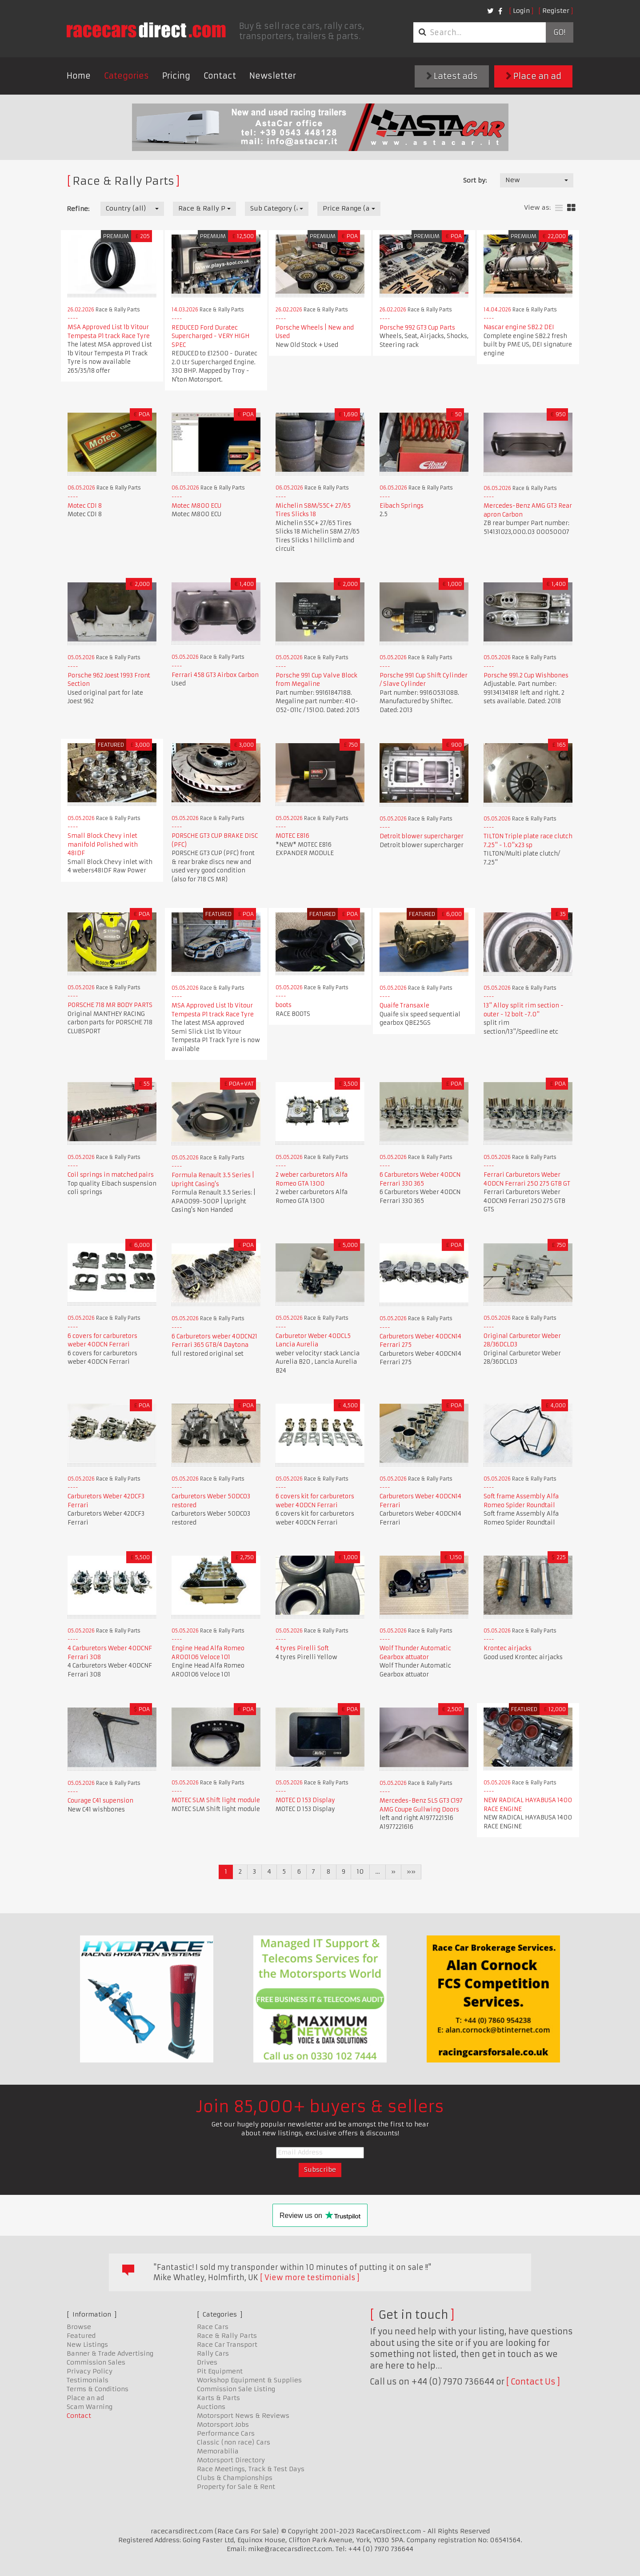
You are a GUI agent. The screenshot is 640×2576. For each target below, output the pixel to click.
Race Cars (212, 2327)
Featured (81, 2336)
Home (79, 76)
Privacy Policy (89, 2371)
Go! (559, 32)
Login (521, 11)
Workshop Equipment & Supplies (249, 2380)
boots (284, 1005)
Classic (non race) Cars (233, 2442)
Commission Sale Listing (236, 2389)
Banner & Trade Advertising (110, 2353)
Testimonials (87, 2380)
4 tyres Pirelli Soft (302, 1648)
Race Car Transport (227, 2345)
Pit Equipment (220, 2371)
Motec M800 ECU (196, 506)
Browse (79, 2327)
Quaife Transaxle (404, 1005)
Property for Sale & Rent (236, 2487)
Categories (126, 76)
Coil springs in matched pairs (111, 1175)
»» (411, 1871)
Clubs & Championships (234, 2478)
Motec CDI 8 (85, 506)
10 (360, 1871)
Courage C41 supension (100, 1800)
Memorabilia (218, 2451)
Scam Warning (89, 2407)
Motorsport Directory (231, 2460)
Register (555, 11)
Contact (220, 76)
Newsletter (272, 76)
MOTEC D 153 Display (305, 1800)
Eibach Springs (402, 506)
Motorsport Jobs (223, 2425)
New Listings (87, 2345)
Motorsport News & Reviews (243, 2416)
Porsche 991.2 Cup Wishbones (526, 675)
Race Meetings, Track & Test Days (250, 2469)
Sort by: (475, 180)
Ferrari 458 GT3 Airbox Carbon (215, 675)
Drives (207, 2362)
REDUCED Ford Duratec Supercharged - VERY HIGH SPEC (210, 336)
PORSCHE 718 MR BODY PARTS (110, 1005)
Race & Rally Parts (227, 2336)
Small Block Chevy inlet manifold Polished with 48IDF (103, 844)
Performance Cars (226, 2433)
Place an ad (533, 76)
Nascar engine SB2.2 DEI (519, 327)
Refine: (78, 209)
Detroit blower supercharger (422, 836)
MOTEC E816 (292, 836)
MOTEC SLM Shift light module (216, 1800)
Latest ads (452, 76)
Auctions (211, 2407)
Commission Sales (96, 2362)
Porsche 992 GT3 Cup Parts (417, 327)
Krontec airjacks (508, 1648)
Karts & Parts (218, 2398)
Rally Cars (213, 2353)
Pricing (176, 76)
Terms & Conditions (97, 2389)
